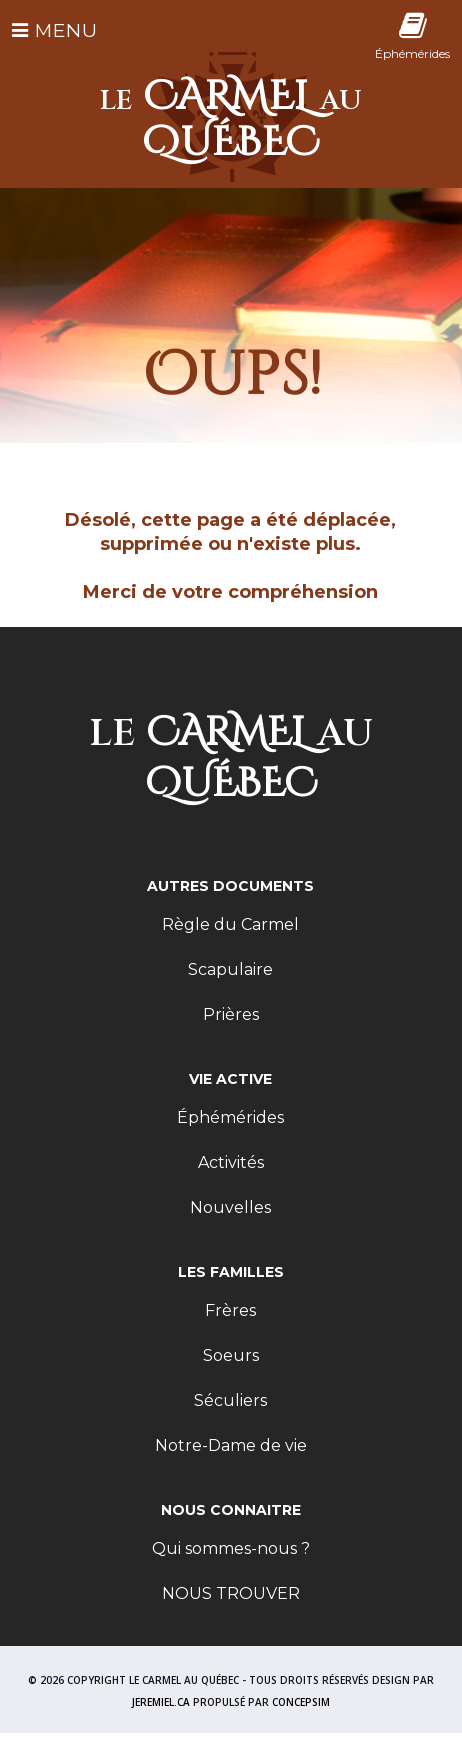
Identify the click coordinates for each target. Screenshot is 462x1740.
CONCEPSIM (301, 1702)
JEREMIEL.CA (161, 1702)
